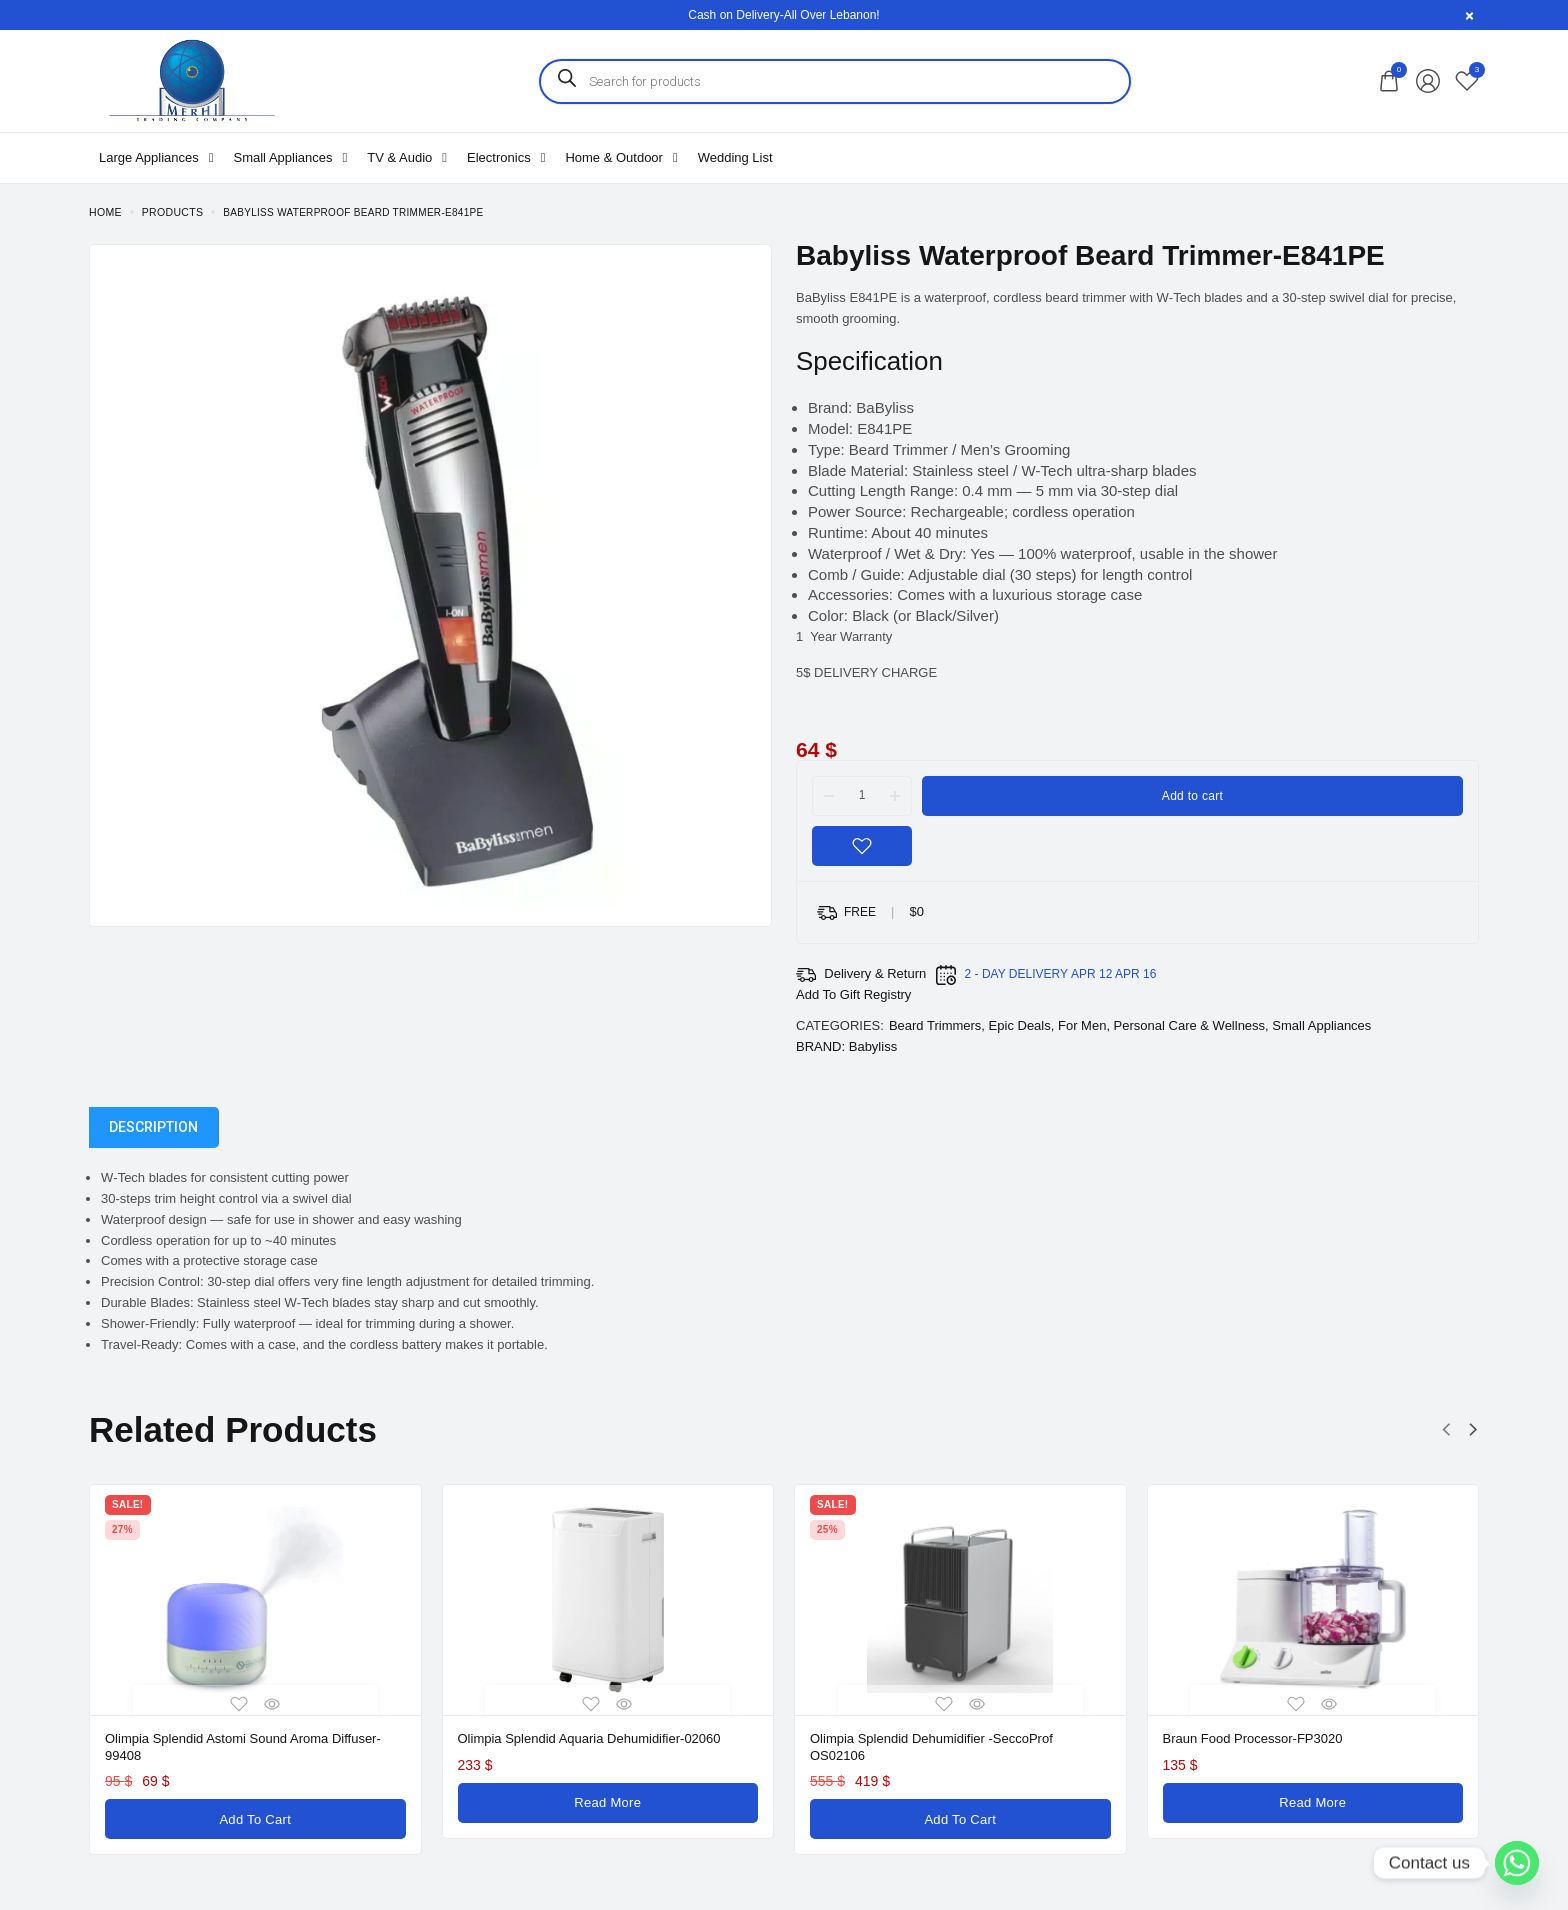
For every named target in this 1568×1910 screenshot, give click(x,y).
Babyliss (873, 1046)
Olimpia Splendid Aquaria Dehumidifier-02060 (589, 1738)
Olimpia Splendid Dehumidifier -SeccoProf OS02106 (931, 1745)
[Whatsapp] (1517, 1863)
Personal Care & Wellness (1190, 1025)
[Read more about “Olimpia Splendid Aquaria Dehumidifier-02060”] (608, 1800)
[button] (1446, 1430)
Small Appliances (1321, 1025)
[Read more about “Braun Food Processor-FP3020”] (1313, 1800)
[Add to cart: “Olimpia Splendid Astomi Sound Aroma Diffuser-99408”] (255, 1814)
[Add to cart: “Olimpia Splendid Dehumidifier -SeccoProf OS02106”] (960, 1814)
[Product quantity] (862, 795)
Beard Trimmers (935, 1025)
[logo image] (191, 79)
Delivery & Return (875, 973)
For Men (1082, 1025)
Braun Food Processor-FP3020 (1253, 1738)
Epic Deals (1020, 1025)
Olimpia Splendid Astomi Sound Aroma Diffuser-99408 (243, 1745)
